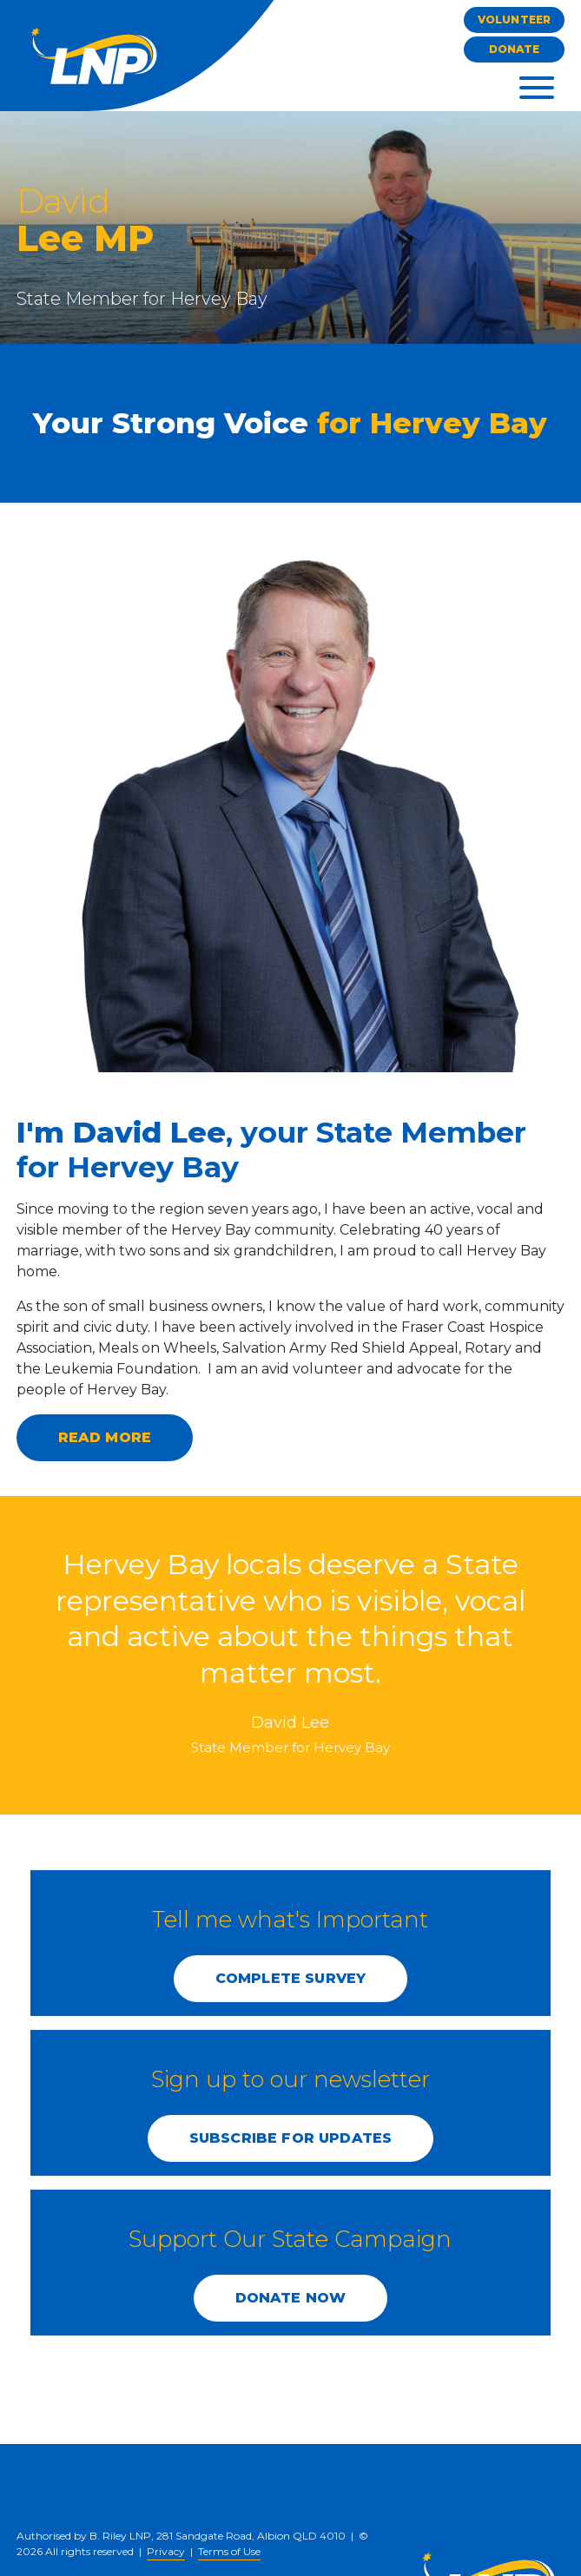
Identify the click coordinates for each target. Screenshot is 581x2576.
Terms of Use (229, 2551)
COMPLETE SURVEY (290, 1978)
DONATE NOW (291, 2297)
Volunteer (514, 19)
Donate (514, 49)
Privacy (166, 2551)
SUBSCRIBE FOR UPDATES (290, 2138)
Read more (104, 1437)
